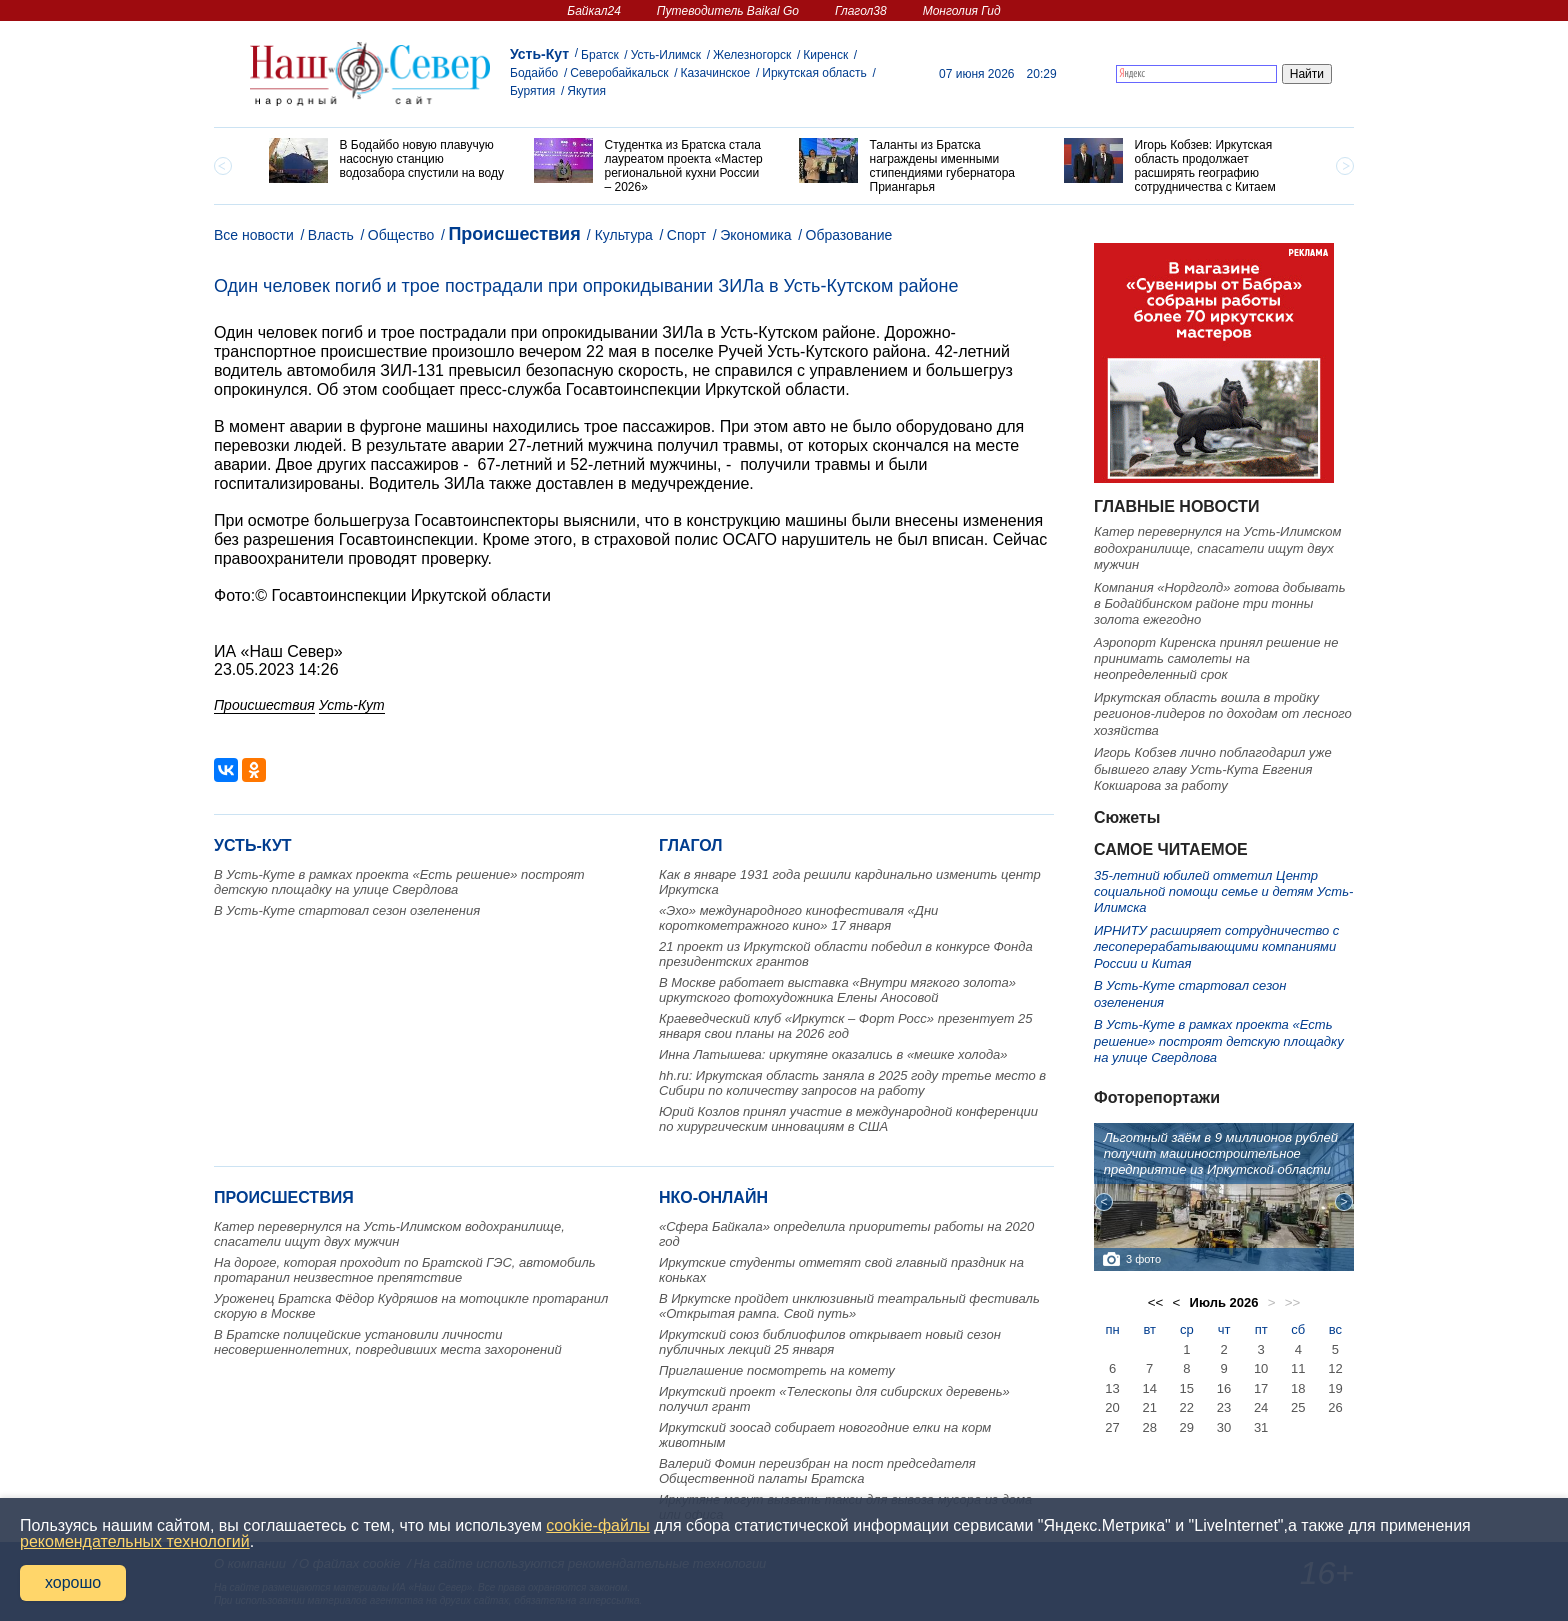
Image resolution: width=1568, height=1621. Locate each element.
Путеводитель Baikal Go (728, 11)
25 (1298, 1407)
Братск (600, 55)
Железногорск (752, 55)
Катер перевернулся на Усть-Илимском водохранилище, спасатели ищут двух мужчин (389, 1234)
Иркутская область (814, 73)
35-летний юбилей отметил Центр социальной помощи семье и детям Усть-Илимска (1223, 892)
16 (1224, 1388)
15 (1187, 1388)
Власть (331, 235)
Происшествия (514, 234)
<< (1156, 1302)
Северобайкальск (619, 73)
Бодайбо (534, 73)
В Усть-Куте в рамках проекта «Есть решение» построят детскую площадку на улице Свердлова (399, 882)
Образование (849, 235)
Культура (624, 235)
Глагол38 (861, 11)
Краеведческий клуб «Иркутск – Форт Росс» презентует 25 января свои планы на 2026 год (846, 1026)
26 (1335, 1407)
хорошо (73, 1582)
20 (1112, 1407)
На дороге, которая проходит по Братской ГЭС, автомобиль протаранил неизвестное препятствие (405, 1270)
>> (1293, 1302)
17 (1261, 1388)
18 (1298, 1388)
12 (1335, 1368)
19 (1335, 1388)
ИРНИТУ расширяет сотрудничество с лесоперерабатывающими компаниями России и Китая (1216, 947)
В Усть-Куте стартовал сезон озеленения (347, 910)
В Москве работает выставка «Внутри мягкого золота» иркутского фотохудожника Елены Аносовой (837, 990)
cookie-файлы (597, 1525)
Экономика (755, 235)
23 (1224, 1407)
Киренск (825, 55)
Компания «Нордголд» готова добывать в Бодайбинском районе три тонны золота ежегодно (1219, 604)
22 (1187, 1407)
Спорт (686, 235)
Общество (401, 235)
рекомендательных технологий (135, 1541)
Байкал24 (593, 11)
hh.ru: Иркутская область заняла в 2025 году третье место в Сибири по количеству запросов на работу (852, 1083)
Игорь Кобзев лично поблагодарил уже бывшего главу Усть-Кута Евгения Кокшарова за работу (1213, 769)
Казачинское (716, 73)
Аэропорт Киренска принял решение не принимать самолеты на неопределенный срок (1216, 659)
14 (1149, 1388)
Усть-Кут (539, 54)
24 (1261, 1407)
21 (1149, 1407)
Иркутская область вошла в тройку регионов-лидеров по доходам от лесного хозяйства (1223, 714)
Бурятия (532, 91)
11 (1298, 1368)
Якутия (586, 91)
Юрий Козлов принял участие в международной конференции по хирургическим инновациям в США (848, 1119)
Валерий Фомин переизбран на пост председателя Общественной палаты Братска (817, 1471)
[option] (386, 160)
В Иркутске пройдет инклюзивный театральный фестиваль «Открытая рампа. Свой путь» (849, 1306)
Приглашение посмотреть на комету (777, 1370)
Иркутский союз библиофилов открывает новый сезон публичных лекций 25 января (830, 1342)
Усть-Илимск (666, 55)
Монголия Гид (962, 11)
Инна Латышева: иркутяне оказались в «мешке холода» (833, 1054)
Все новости (254, 235)
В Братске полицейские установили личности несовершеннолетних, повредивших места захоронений (388, 1342)
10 (1261, 1368)
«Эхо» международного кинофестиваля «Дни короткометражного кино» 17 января (798, 918)
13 (1112, 1388)
